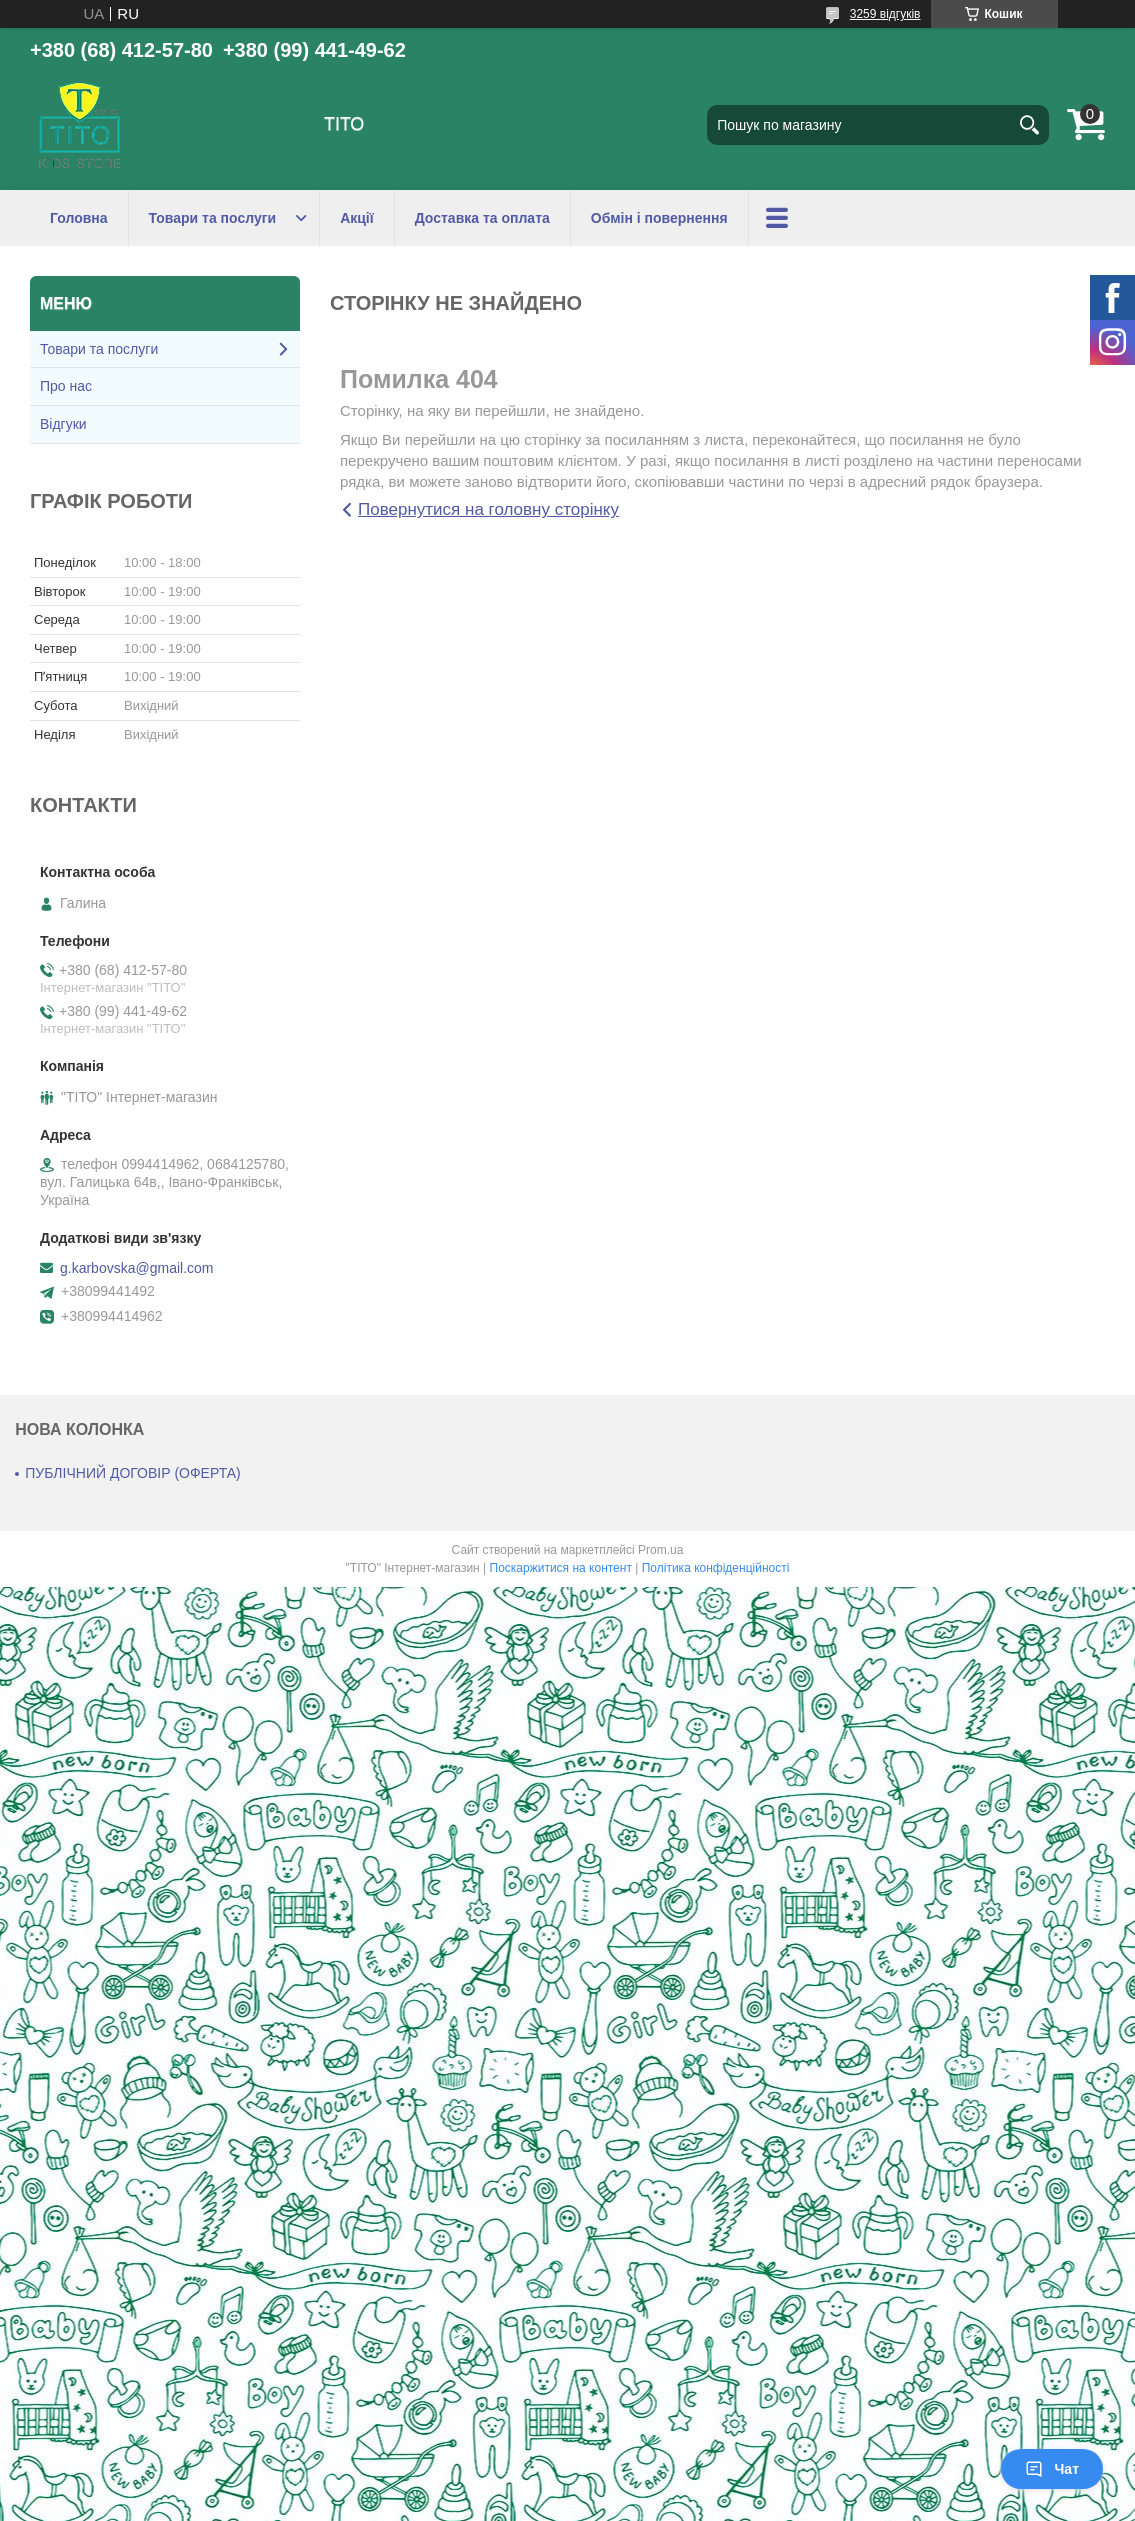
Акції (357, 218)
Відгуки (63, 424)
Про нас (66, 386)
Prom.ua (660, 1550)
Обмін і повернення (659, 218)
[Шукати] (1029, 125)
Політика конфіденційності (716, 1568)
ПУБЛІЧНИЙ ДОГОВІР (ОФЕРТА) (133, 1473)
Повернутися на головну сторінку (488, 509)
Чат (1052, 2469)
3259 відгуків (885, 14)
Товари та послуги (213, 218)
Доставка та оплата (482, 218)
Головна (79, 218)
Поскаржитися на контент (561, 1568)
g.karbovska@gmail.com (137, 1268)
